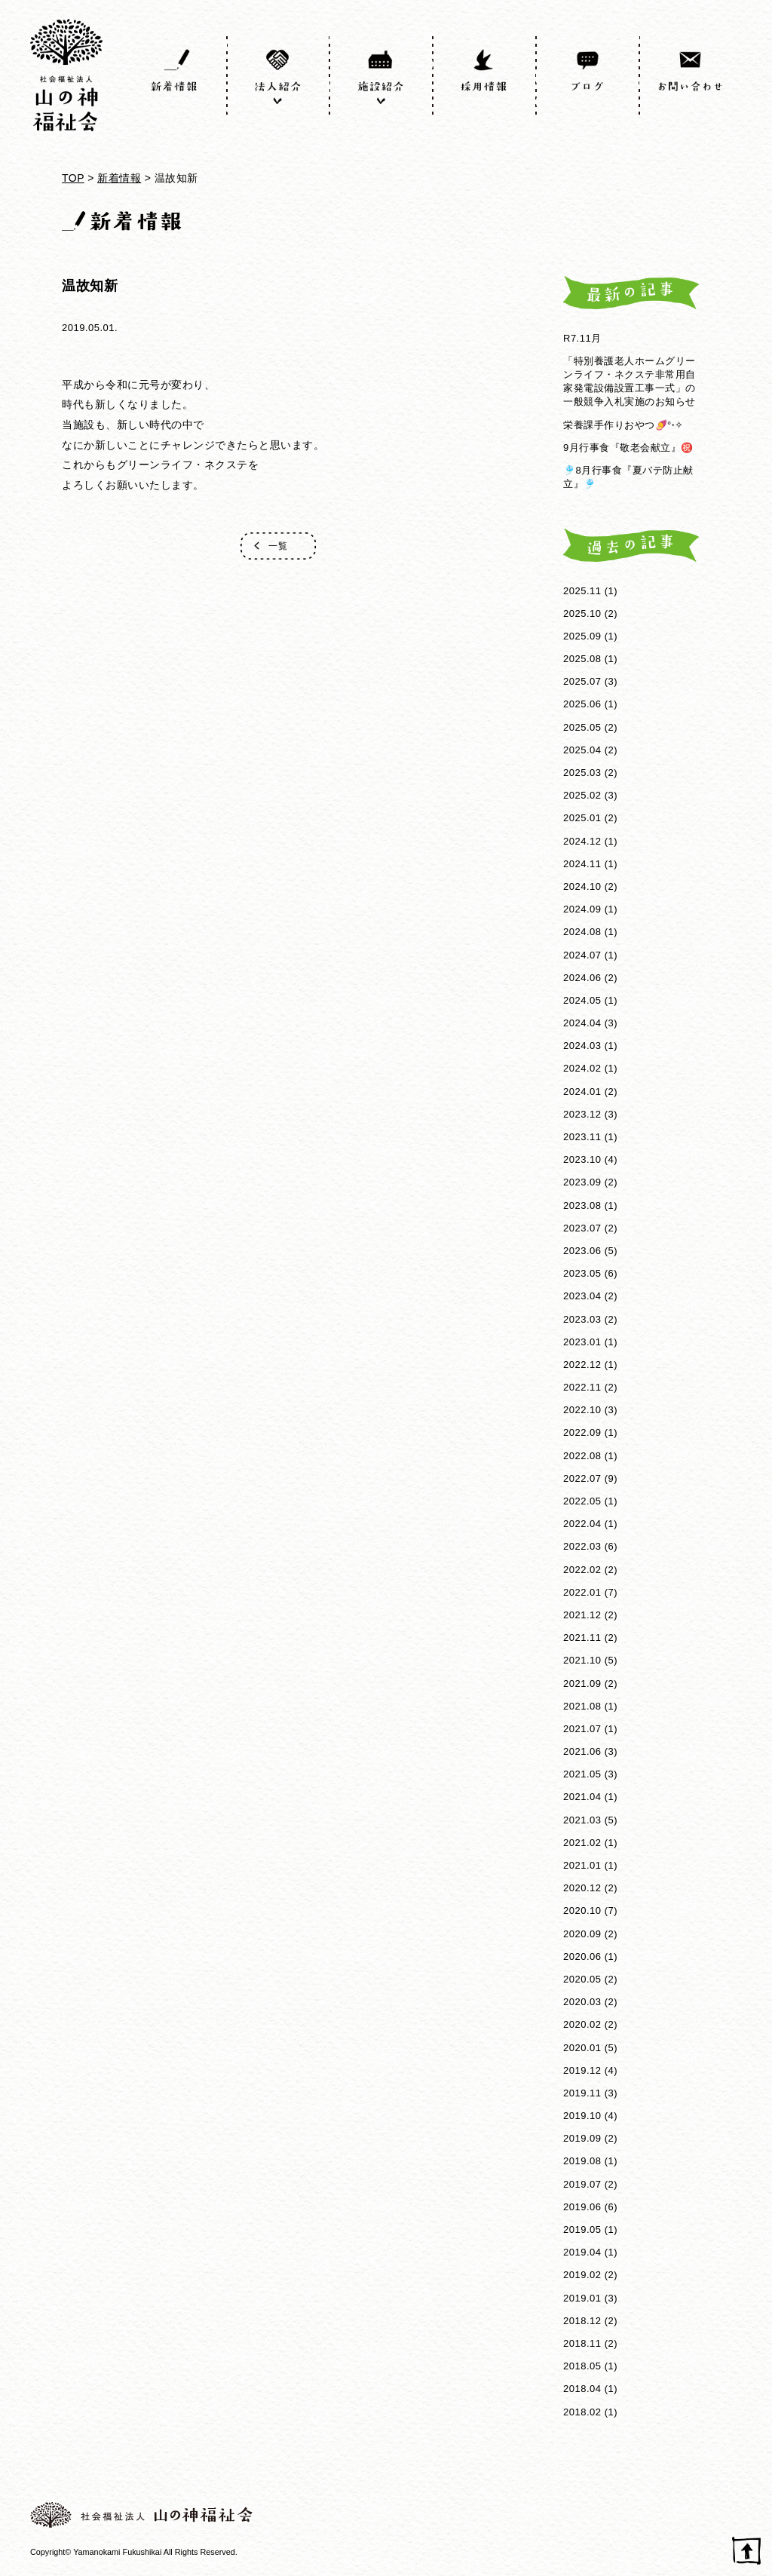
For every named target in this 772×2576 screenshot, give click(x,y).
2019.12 (582, 2070)
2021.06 (582, 1751)
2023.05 (582, 1273)
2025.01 (582, 817)
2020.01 (582, 2047)
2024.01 (582, 1091)
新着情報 (119, 178)
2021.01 (582, 1865)
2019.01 (582, 2298)
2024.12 (582, 841)
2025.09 (582, 636)
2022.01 (582, 1592)
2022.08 (582, 1455)
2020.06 (582, 1956)
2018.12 (582, 2320)
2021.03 (582, 1820)
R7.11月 (582, 338)
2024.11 (582, 863)
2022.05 (582, 1501)
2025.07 (582, 681)
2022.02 (582, 1569)
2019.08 (582, 2161)
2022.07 (582, 1478)
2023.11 (582, 1136)
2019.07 (582, 2184)
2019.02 (582, 2274)
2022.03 (582, 1546)
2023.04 (582, 1296)
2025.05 (582, 727)
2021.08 (582, 1706)
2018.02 (582, 2412)
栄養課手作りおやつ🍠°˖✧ (623, 425)
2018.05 (582, 2366)
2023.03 (582, 1319)
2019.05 (582, 2229)
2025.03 (582, 772)
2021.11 (582, 1637)
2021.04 (582, 1796)
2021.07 (582, 1728)
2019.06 (582, 2207)
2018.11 (582, 2343)
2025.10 (582, 613)
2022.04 (582, 1523)
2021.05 (582, 1774)
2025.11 (582, 590)
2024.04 (582, 1023)
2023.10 (582, 1159)
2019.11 (582, 2093)
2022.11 (582, 1387)
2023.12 (582, 1114)
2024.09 (582, 909)
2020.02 (582, 2024)
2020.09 (582, 1934)
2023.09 (582, 1182)
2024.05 (582, 1000)
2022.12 (582, 1364)
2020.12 (582, 1888)
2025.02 (582, 795)
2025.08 (582, 658)
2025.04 (582, 750)
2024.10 (582, 886)
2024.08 (582, 931)
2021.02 (582, 1842)
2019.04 (582, 2252)
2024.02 (582, 1068)
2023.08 (582, 1205)
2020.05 (582, 1979)
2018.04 (582, 2388)
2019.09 (582, 2138)
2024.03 (582, 1045)
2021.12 (582, 1615)
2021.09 (582, 1683)
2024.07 (582, 955)
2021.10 (582, 1660)
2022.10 (582, 1409)
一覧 (278, 546)
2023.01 (582, 1342)
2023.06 (582, 1250)
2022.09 (582, 1432)
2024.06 (582, 977)
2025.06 (582, 704)
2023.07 (582, 1228)
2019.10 (582, 2115)
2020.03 (582, 2001)
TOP (73, 178)
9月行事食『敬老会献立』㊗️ (628, 447)
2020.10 (582, 1910)
